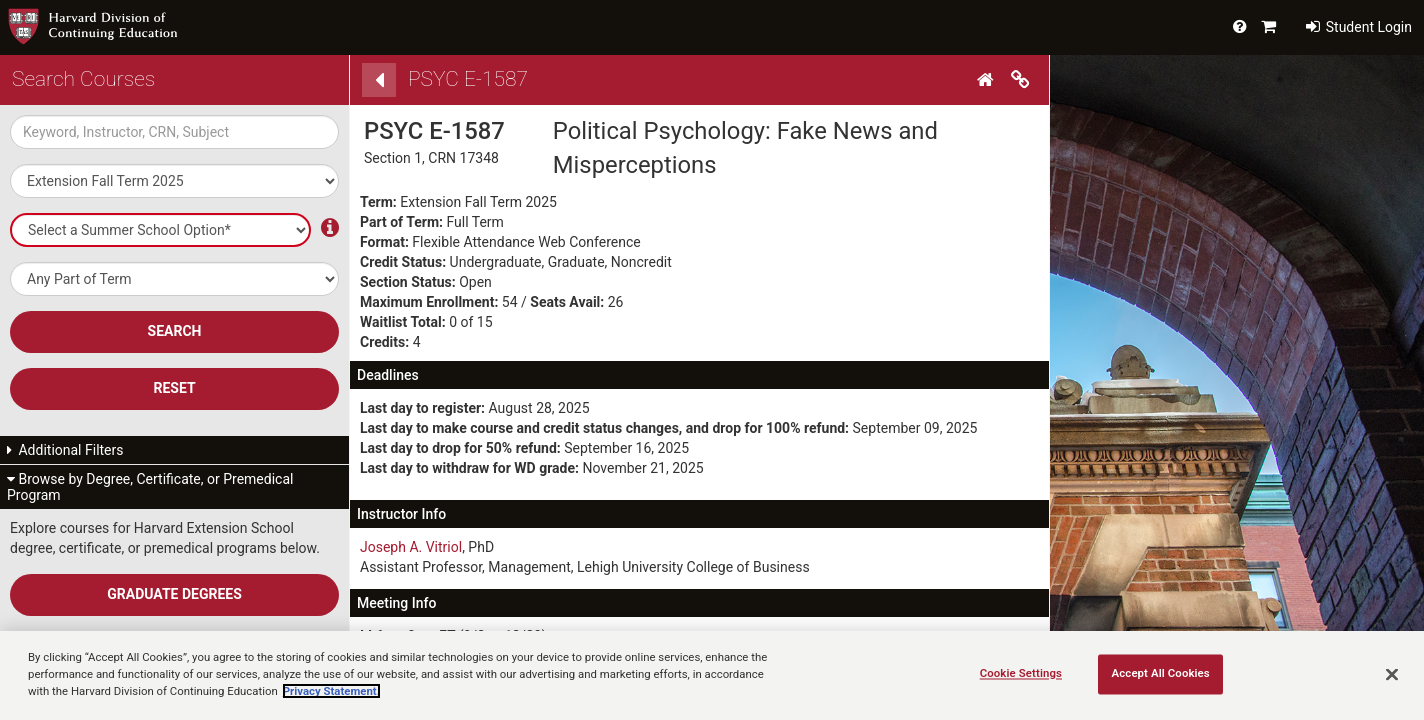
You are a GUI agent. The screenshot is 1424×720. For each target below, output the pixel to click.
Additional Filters (65, 450)
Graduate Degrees (174, 594)
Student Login (1359, 27)
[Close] (1392, 674)
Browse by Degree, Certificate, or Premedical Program (150, 487)
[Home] (988, 80)
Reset (174, 388)
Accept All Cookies (1161, 673)
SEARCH (175, 331)
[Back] (379, 80)
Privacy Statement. (331, 691)
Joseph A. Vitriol (411, 547)
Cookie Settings (1021, 673)
